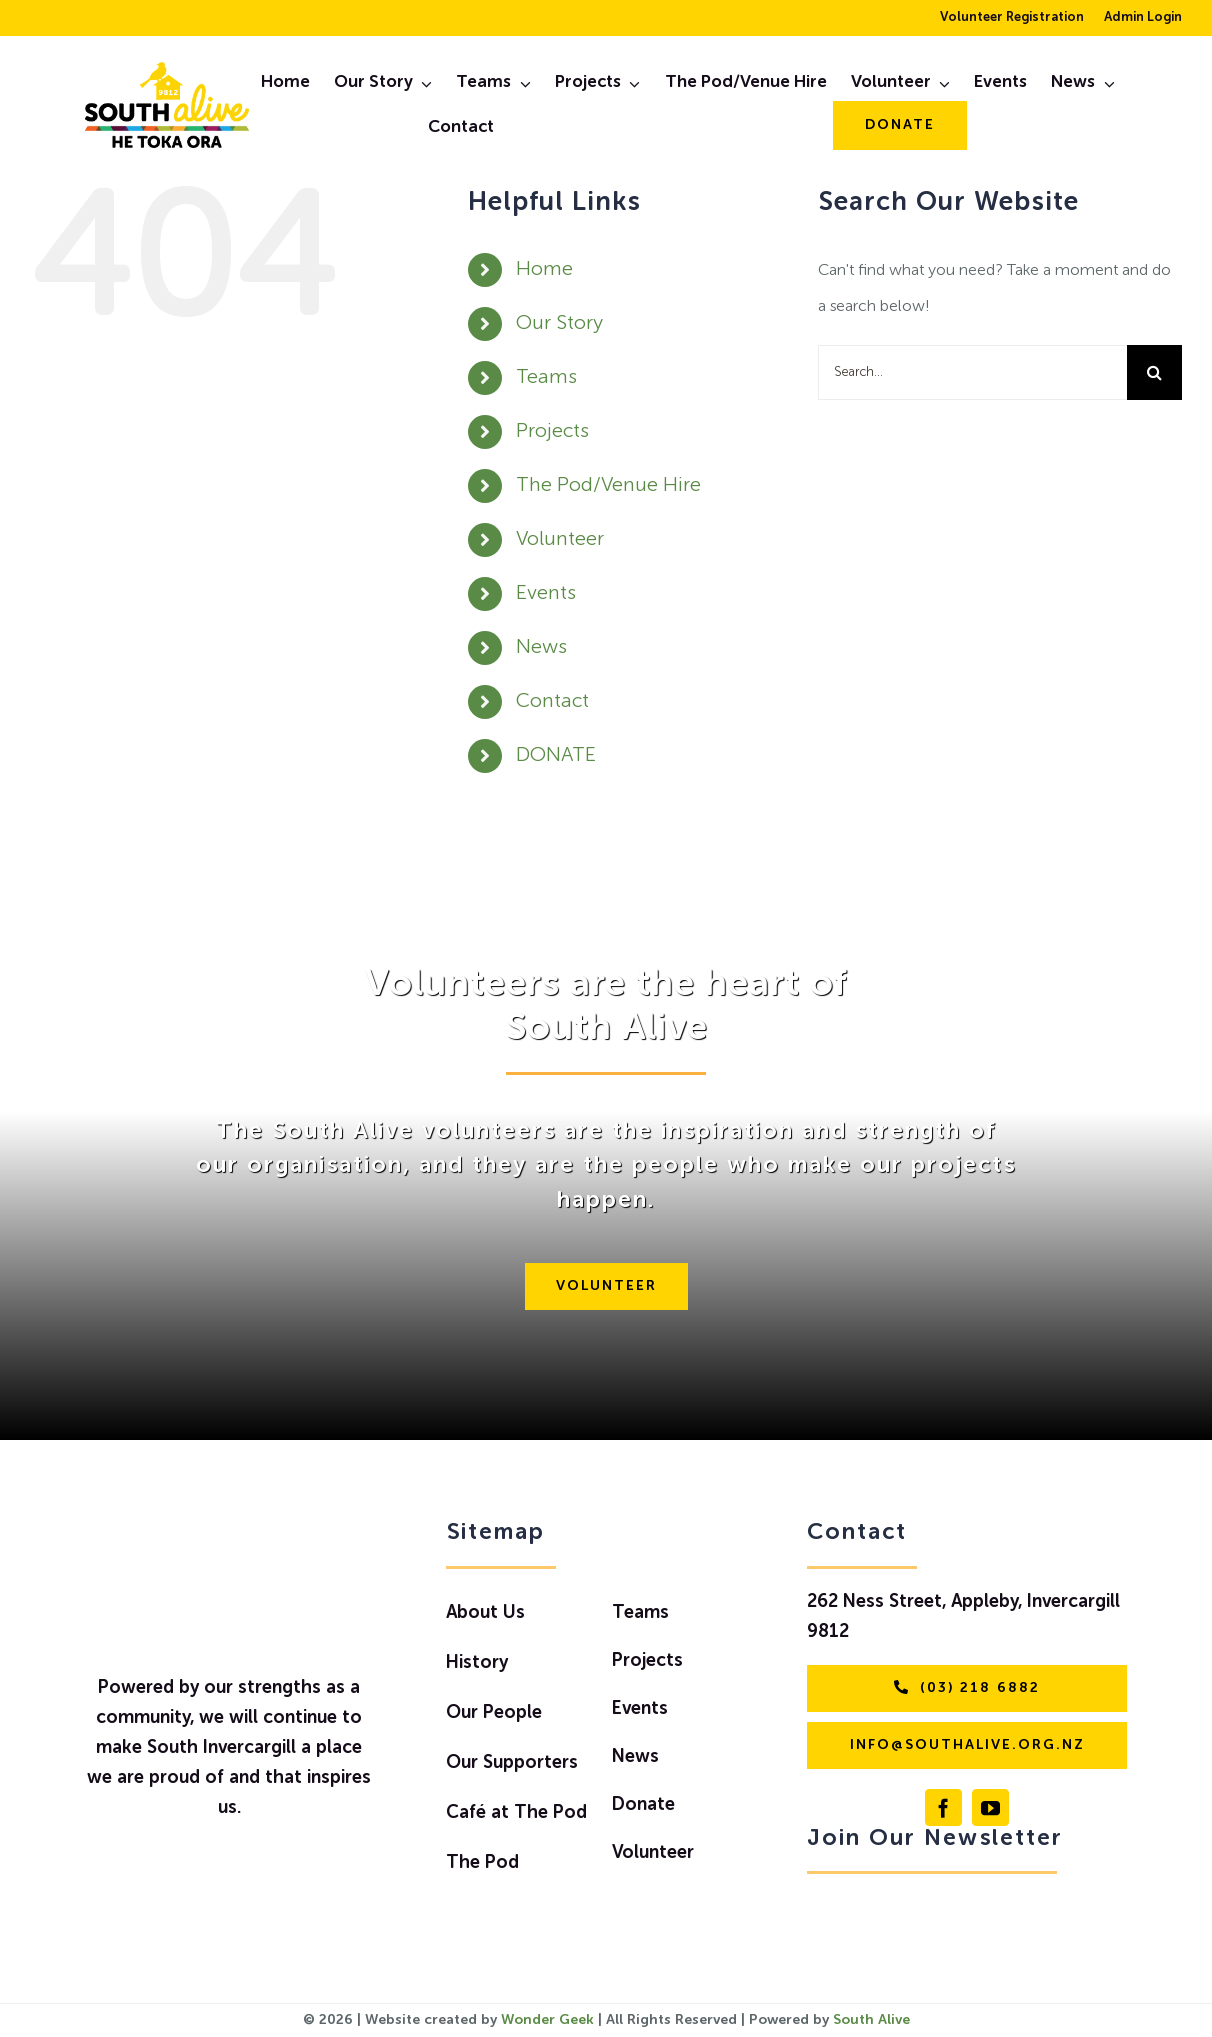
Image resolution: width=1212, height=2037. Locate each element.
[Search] (1154, 372)
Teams (546, 378)
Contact (552, 702)
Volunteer (560, 540)
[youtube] (990, 1807)
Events (546, 594)
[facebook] (943, 1807)
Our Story (559, 324)
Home (544, 270)
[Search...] (972, 372)
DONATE (556, 756)
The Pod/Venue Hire (608, 486)
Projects (552, 432)
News (541, 648)
